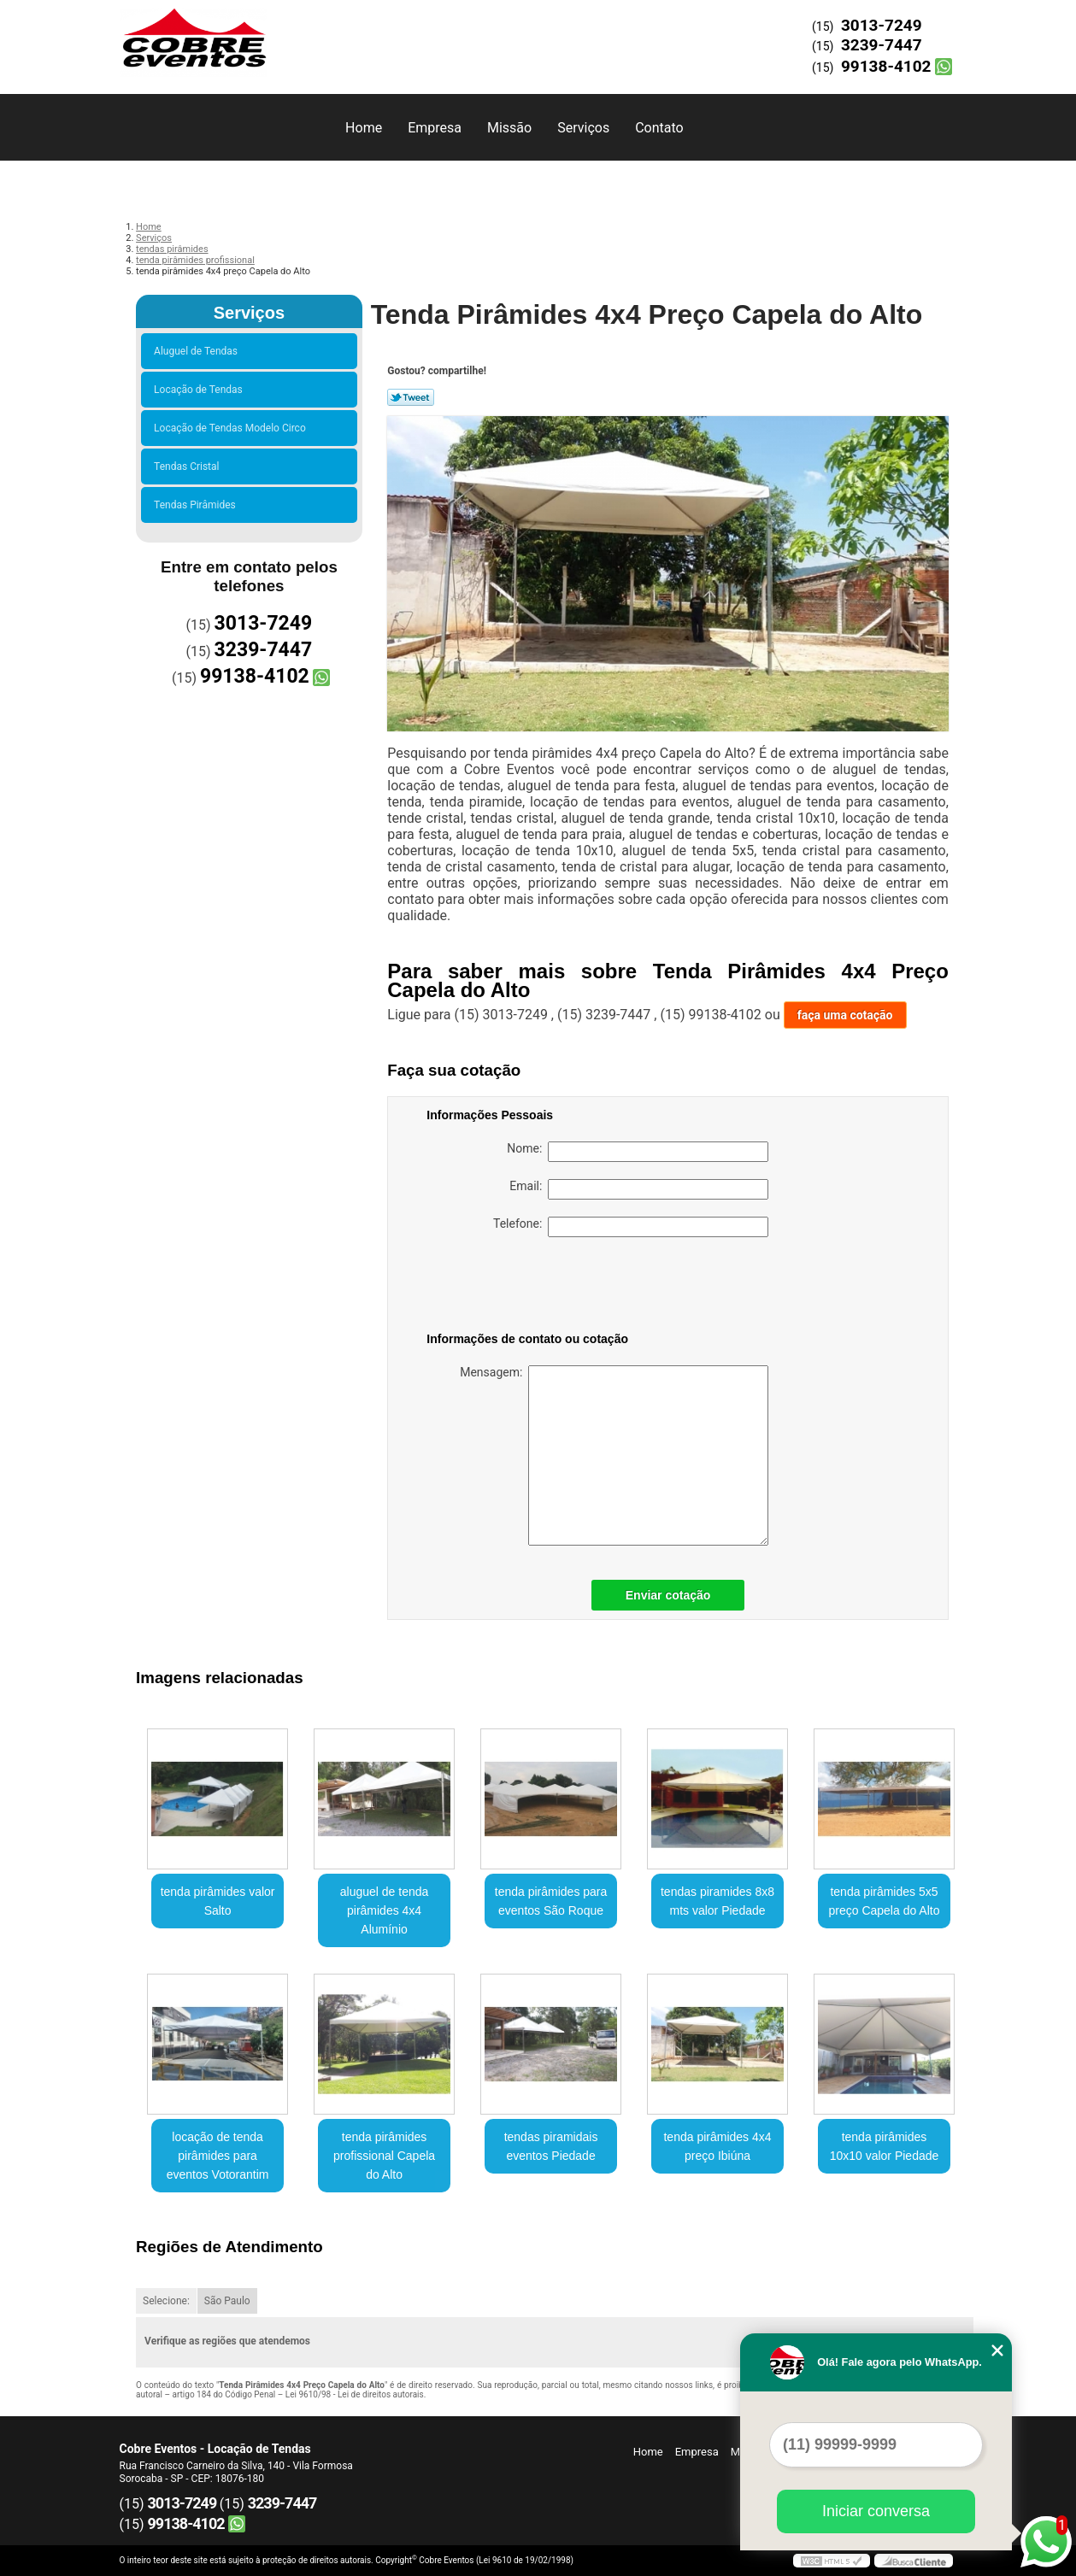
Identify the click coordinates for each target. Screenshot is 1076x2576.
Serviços (583, 128)
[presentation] (535, 1287)
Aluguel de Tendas (198, 351)
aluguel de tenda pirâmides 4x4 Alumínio (384, 1910)
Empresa (435, 128)
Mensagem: (614, 1455)
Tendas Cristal (189, 466)
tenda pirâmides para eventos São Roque (551, 1901)
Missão (509, 128)
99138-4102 (886, 66)
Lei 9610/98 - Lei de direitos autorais (354, 2394)
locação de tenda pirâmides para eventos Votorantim (218, 2155)
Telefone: (630, 1227)
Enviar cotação (668, 1595)
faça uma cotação (845, 1015)
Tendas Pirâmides (197, 505)
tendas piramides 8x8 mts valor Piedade (717, 1901)
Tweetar (410, 397)
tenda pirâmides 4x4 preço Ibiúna (717, 2146)
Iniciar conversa (876, 2511)
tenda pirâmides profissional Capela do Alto (384, 2155)
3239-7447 (881, 45)
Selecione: (166, 2301)
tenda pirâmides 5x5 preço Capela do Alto (883, 1901)
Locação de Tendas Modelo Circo (232, 428)
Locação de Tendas (201, 390)
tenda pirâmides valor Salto (218, 1901)
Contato (659, 128)
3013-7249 (881, 25)
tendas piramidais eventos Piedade (551, 2146)
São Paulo (227, 2301)
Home (363, 128)
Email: (638, 1189)
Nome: (637, 1151)
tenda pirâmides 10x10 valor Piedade (884, 2146)
